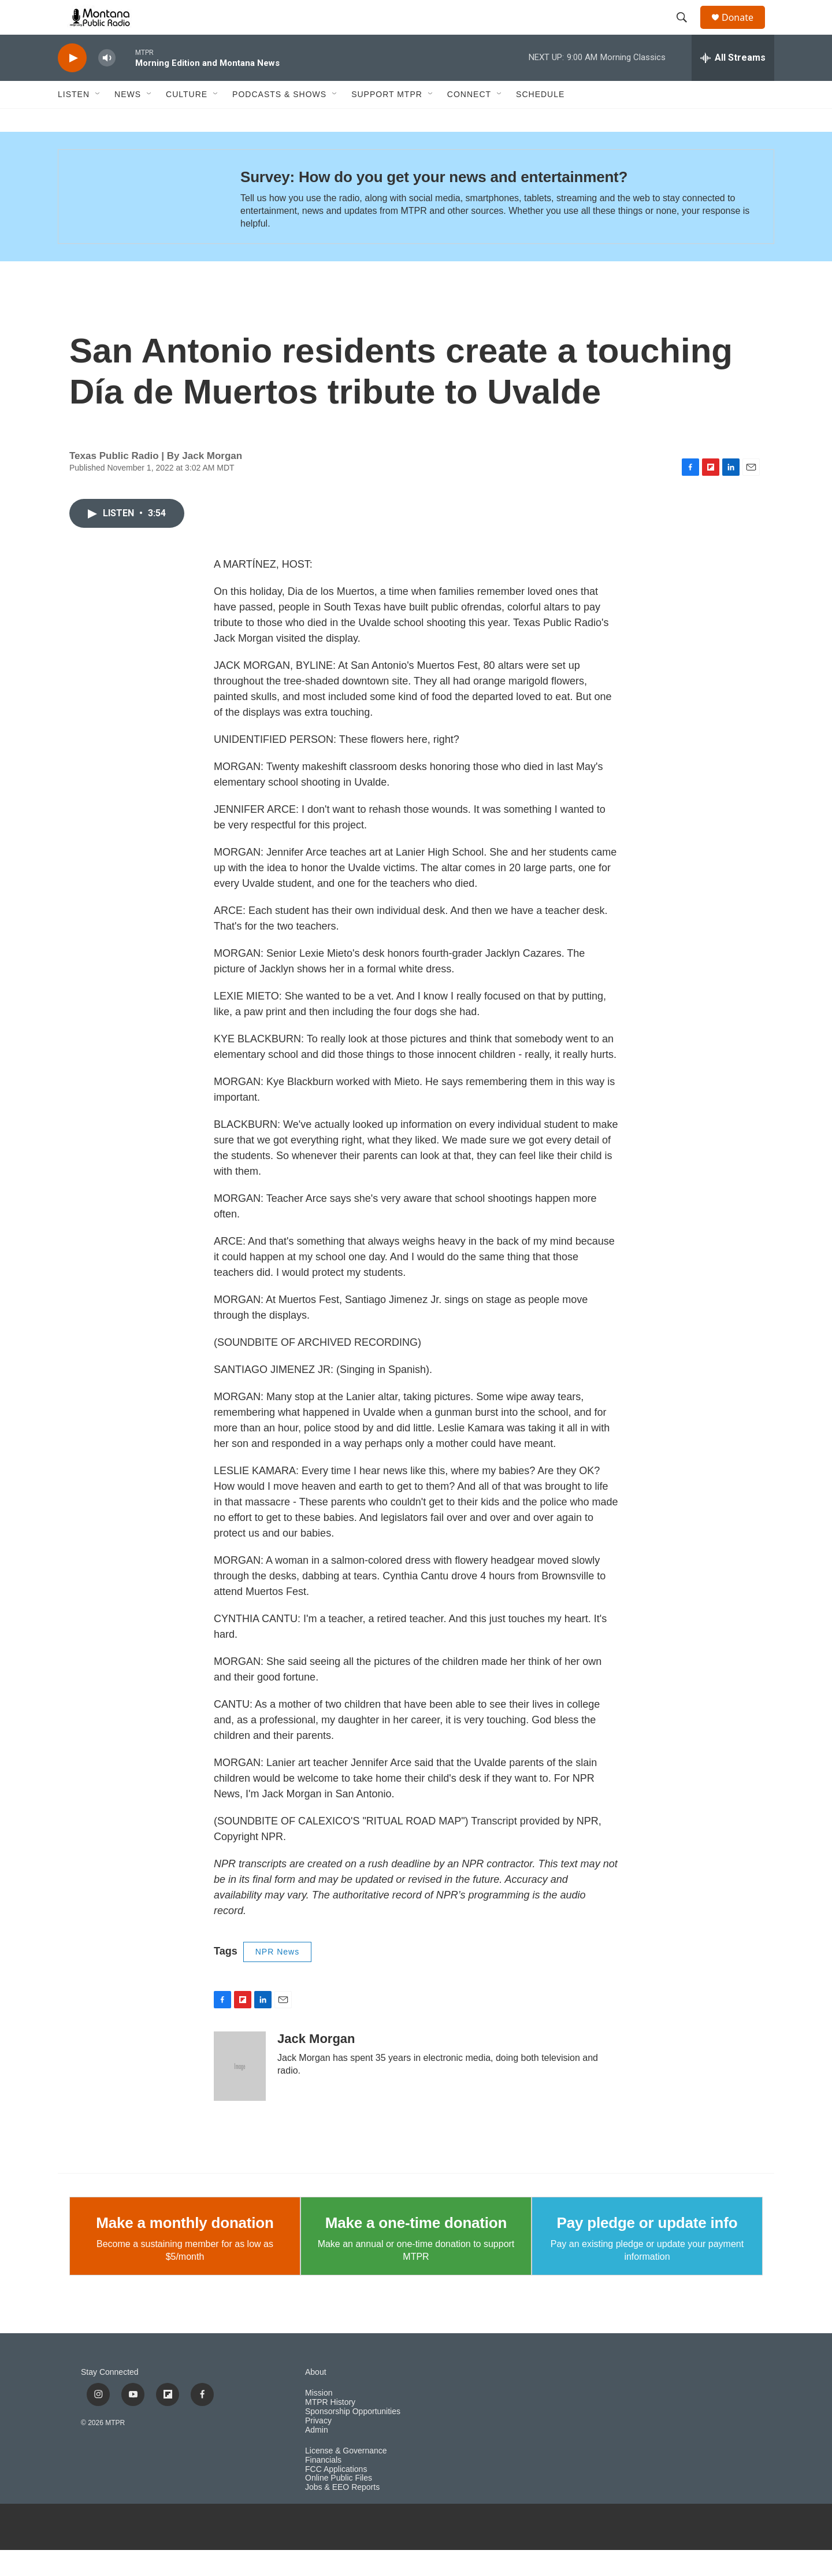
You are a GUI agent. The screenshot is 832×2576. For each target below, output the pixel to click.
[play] (72, 84)
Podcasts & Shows (279, 120)
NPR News (277, 1977)
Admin (316, 2456)
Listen (74, 120)
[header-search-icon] (687, 30)
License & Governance (346, 2477)
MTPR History (330, 2428)
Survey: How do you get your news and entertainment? (433, 203)
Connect (469, 120)
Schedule (540, 120)
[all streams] (733, 84)
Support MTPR (386, 120)
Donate (745, 30)
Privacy (318, 2446)
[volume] (107, 84)
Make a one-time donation (416, 2248)
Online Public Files (338, 2504)
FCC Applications (336, 2495)
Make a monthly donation (184, 2248)
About (315, 2398)
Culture (186, 120)
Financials (323, 2486)
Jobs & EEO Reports (342, 2513)
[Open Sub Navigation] (98, 120)
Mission (318, 2419)
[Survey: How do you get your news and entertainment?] (137, 222)
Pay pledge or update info (647, 2248)
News (127, 120)
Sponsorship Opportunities (352, 2437)
